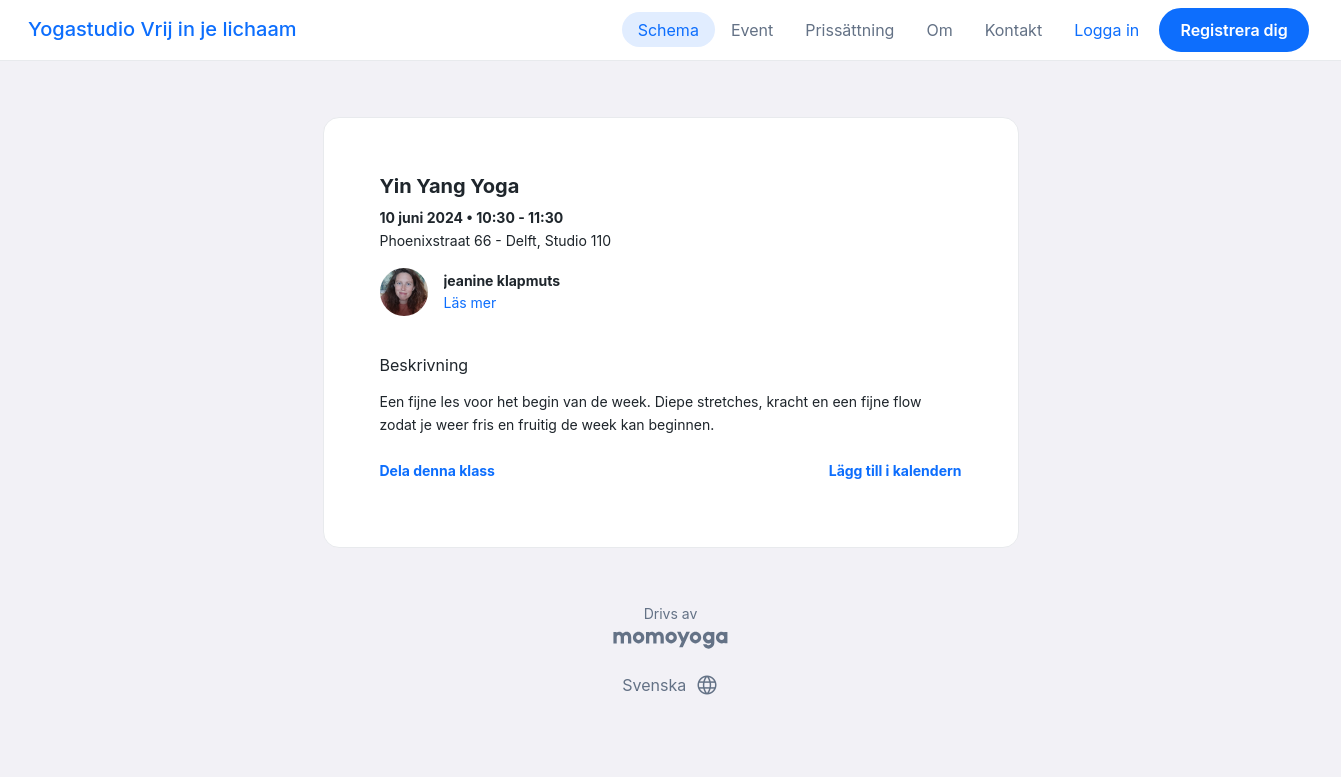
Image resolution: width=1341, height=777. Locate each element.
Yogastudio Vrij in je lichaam (162, 29)
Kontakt (1013, 30)
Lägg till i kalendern (895, 470)
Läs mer (470, 302)
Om (939, 30)
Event (752, 30)
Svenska (670, 685)
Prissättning (849, 30)
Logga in (1106, 30)
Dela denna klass (437, 470)
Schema (668, 30)
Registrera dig (1233, 30)
